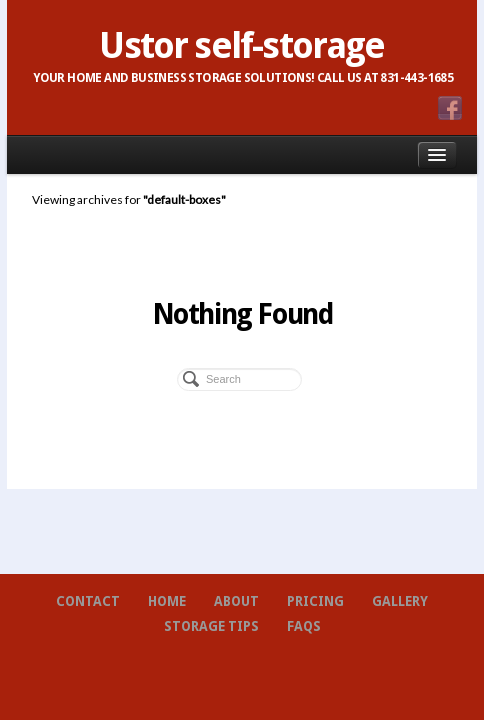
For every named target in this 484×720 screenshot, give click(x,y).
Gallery (400, 601)
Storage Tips (211, 626)
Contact (88, 601)
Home (167, 601)
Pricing (315, 601)
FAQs (304, 626)
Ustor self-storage (241, 46)
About (236, 601)
